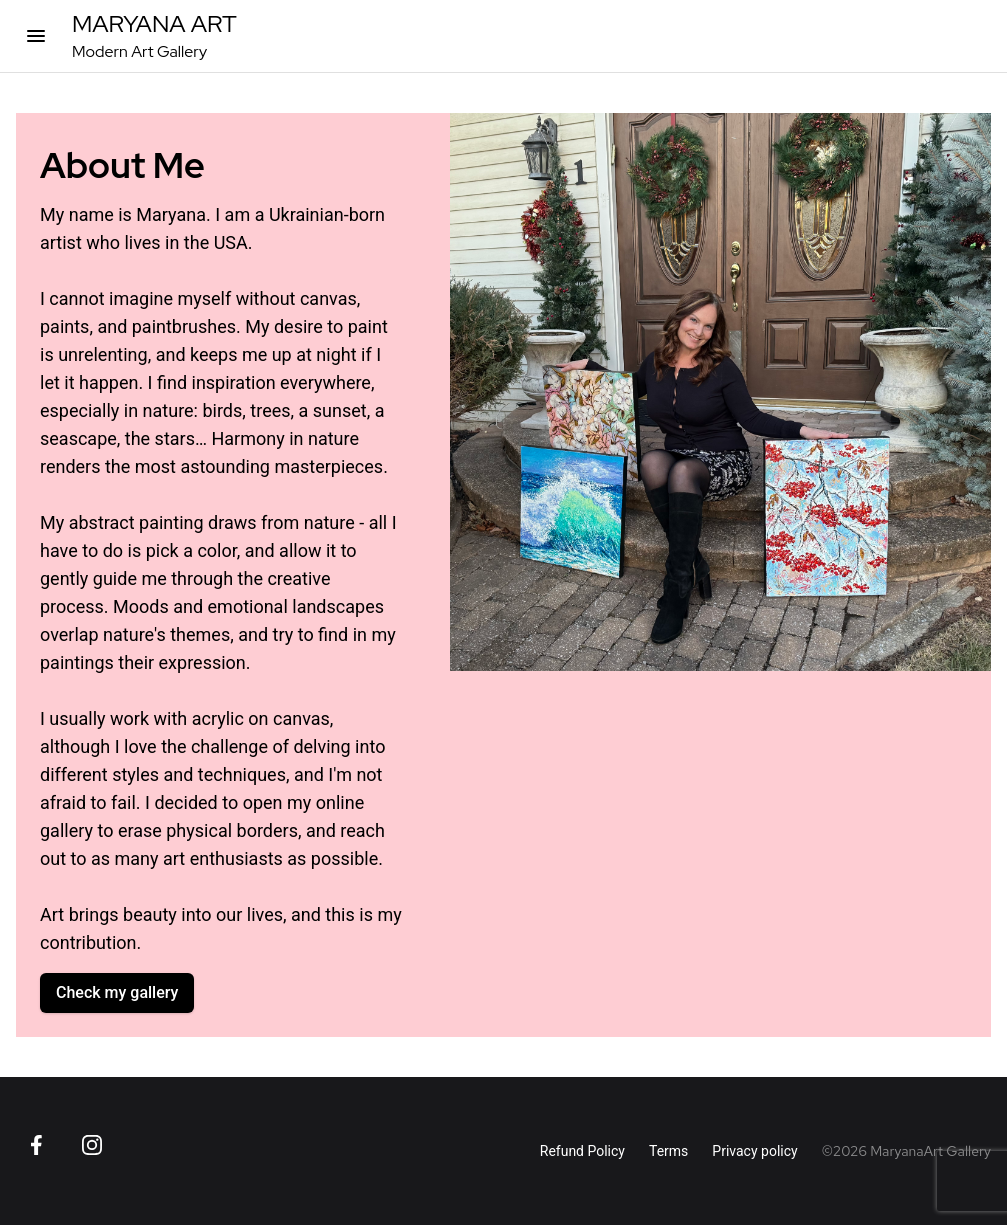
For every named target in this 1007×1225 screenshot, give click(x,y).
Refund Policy (582, 1151)
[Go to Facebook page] (36, 1145)
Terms (668, 1151)
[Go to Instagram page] (92, 1145)
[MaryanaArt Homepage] (154, 36)
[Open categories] (36, 36)
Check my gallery (117, 992)
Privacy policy (754, 1151)
